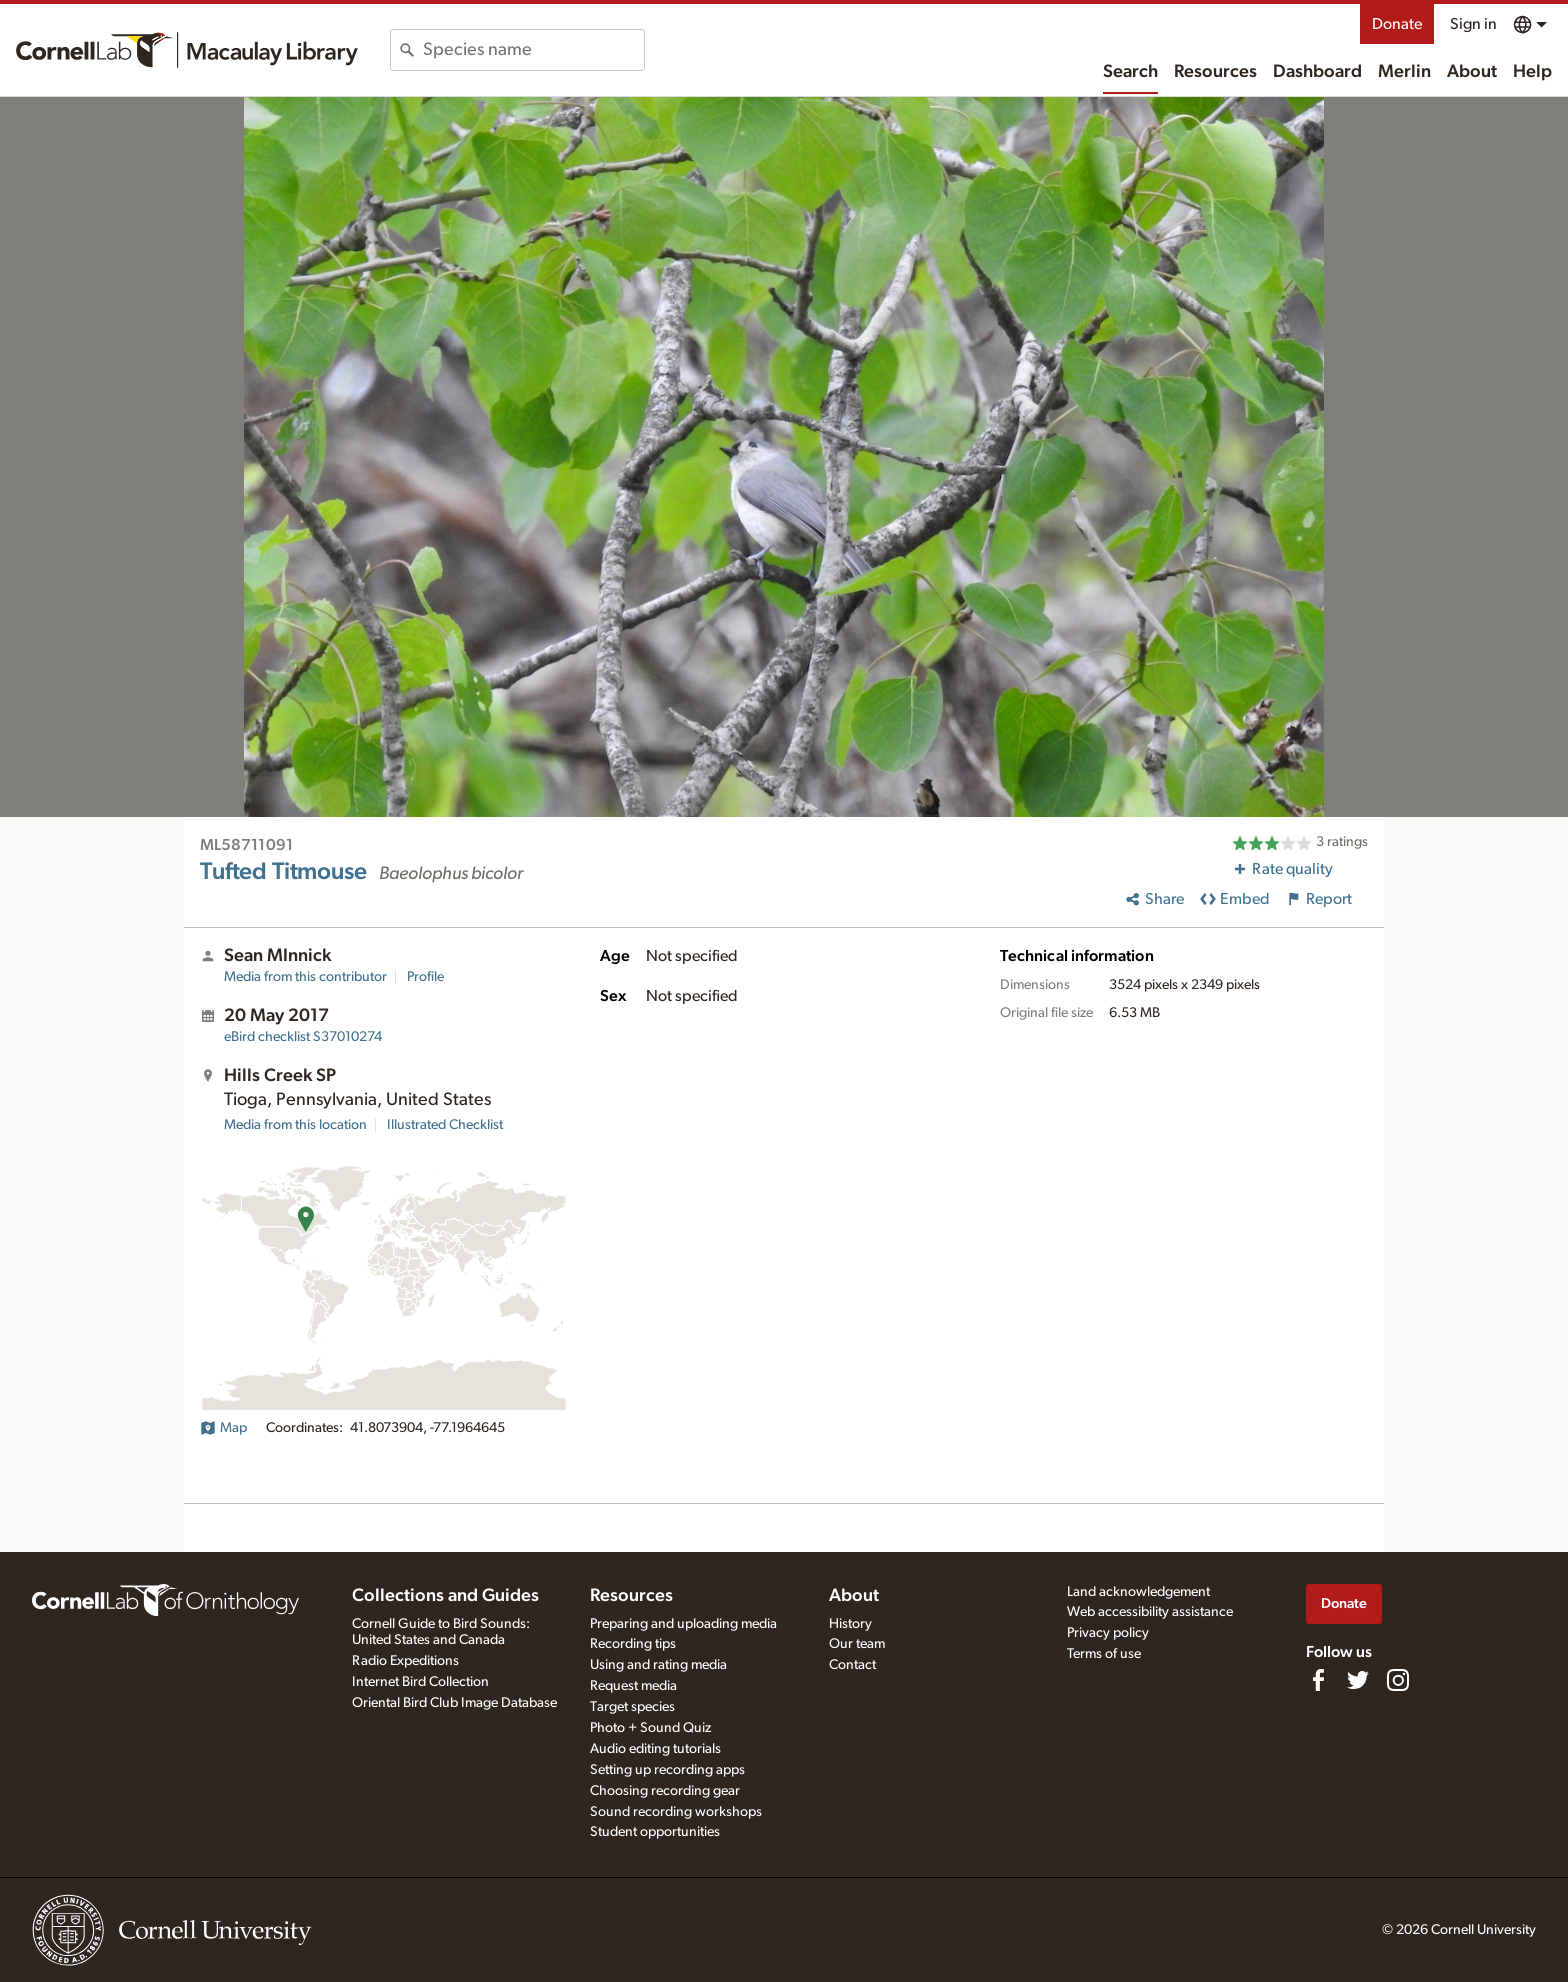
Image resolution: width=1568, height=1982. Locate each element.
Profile (425, 977)
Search (1130, 72)
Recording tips (633, 1644)
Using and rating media (658, 1665)
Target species (632, 1707)
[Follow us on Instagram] (1398, 1680)
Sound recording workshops (676, 1812)
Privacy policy (1108, 1633)
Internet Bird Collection (420, 1682)
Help (1532, 72)
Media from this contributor (305, 977)
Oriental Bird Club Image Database (454, 1703)
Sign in (1473, 24)
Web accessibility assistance (1150, 1612)
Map (223, 1428)
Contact (852, 1665)
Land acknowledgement (1138, 1592)
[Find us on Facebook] (1318, 1680)
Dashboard (1317, 72)
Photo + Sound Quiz (650, 1728)
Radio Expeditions (405, 1661)
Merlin (1404, 72)
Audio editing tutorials (655, 1749)
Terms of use (1104, 1654)
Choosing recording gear (665, 1791)
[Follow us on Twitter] (1358, 1680)
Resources (1215, 72)
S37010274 (303, 1037)
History (850, 1624)
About (1472, 72)
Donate (1397, 24)
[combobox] (533, 50)
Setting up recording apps (667, 1770)
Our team (857, 1644)
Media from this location (295, 1125)
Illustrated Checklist (445, 1125)
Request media (633, 1686)
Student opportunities (655, 1832)
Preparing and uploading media (683, 1624)
